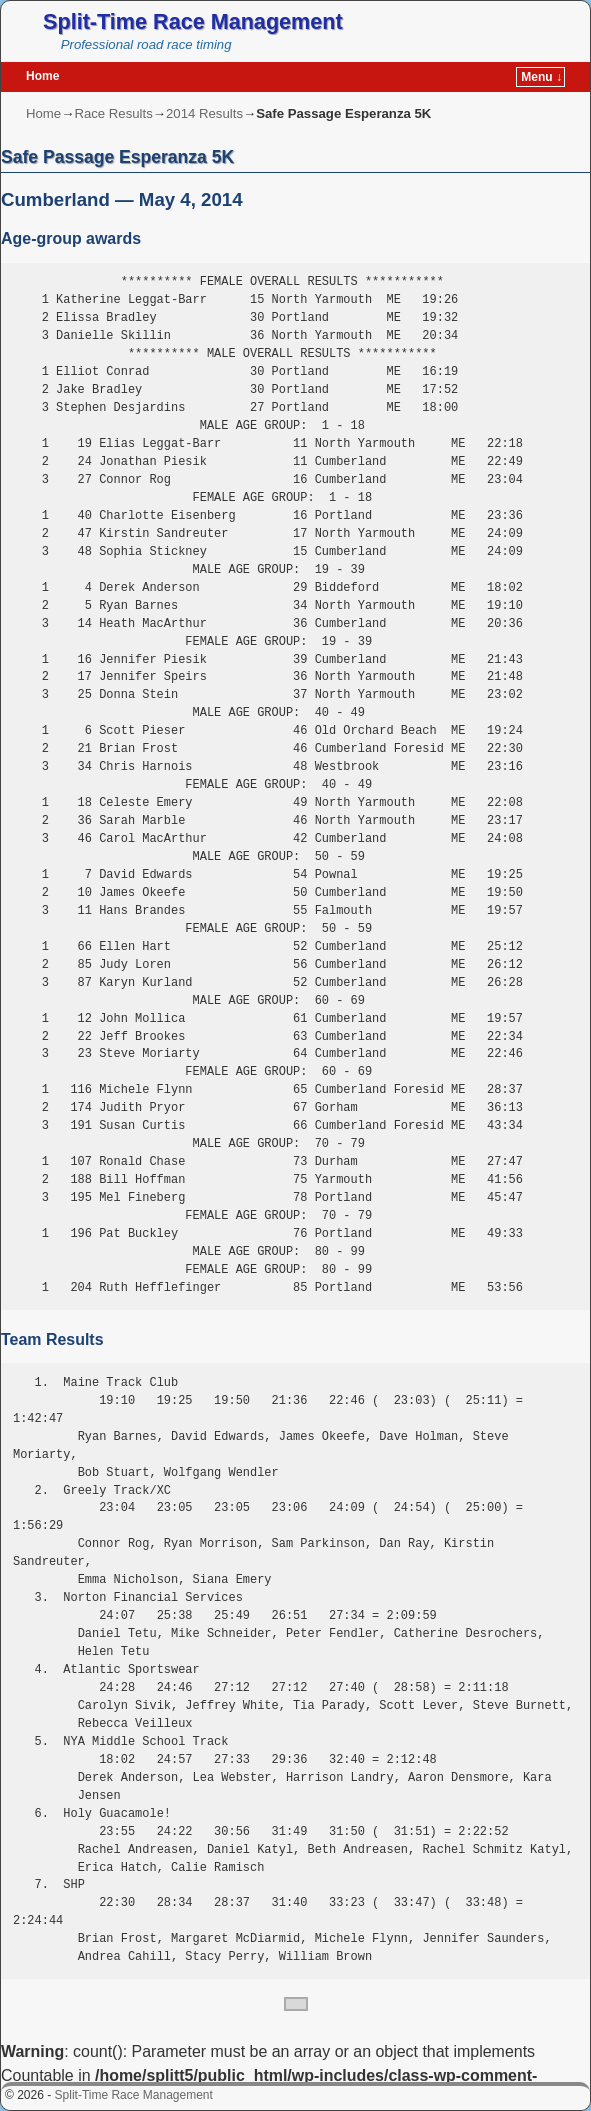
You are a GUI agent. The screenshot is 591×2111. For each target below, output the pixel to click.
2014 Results (204, 113)
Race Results (113, 113)
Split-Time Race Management (193, 21)
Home (42, 76)
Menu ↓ (541, 77)
